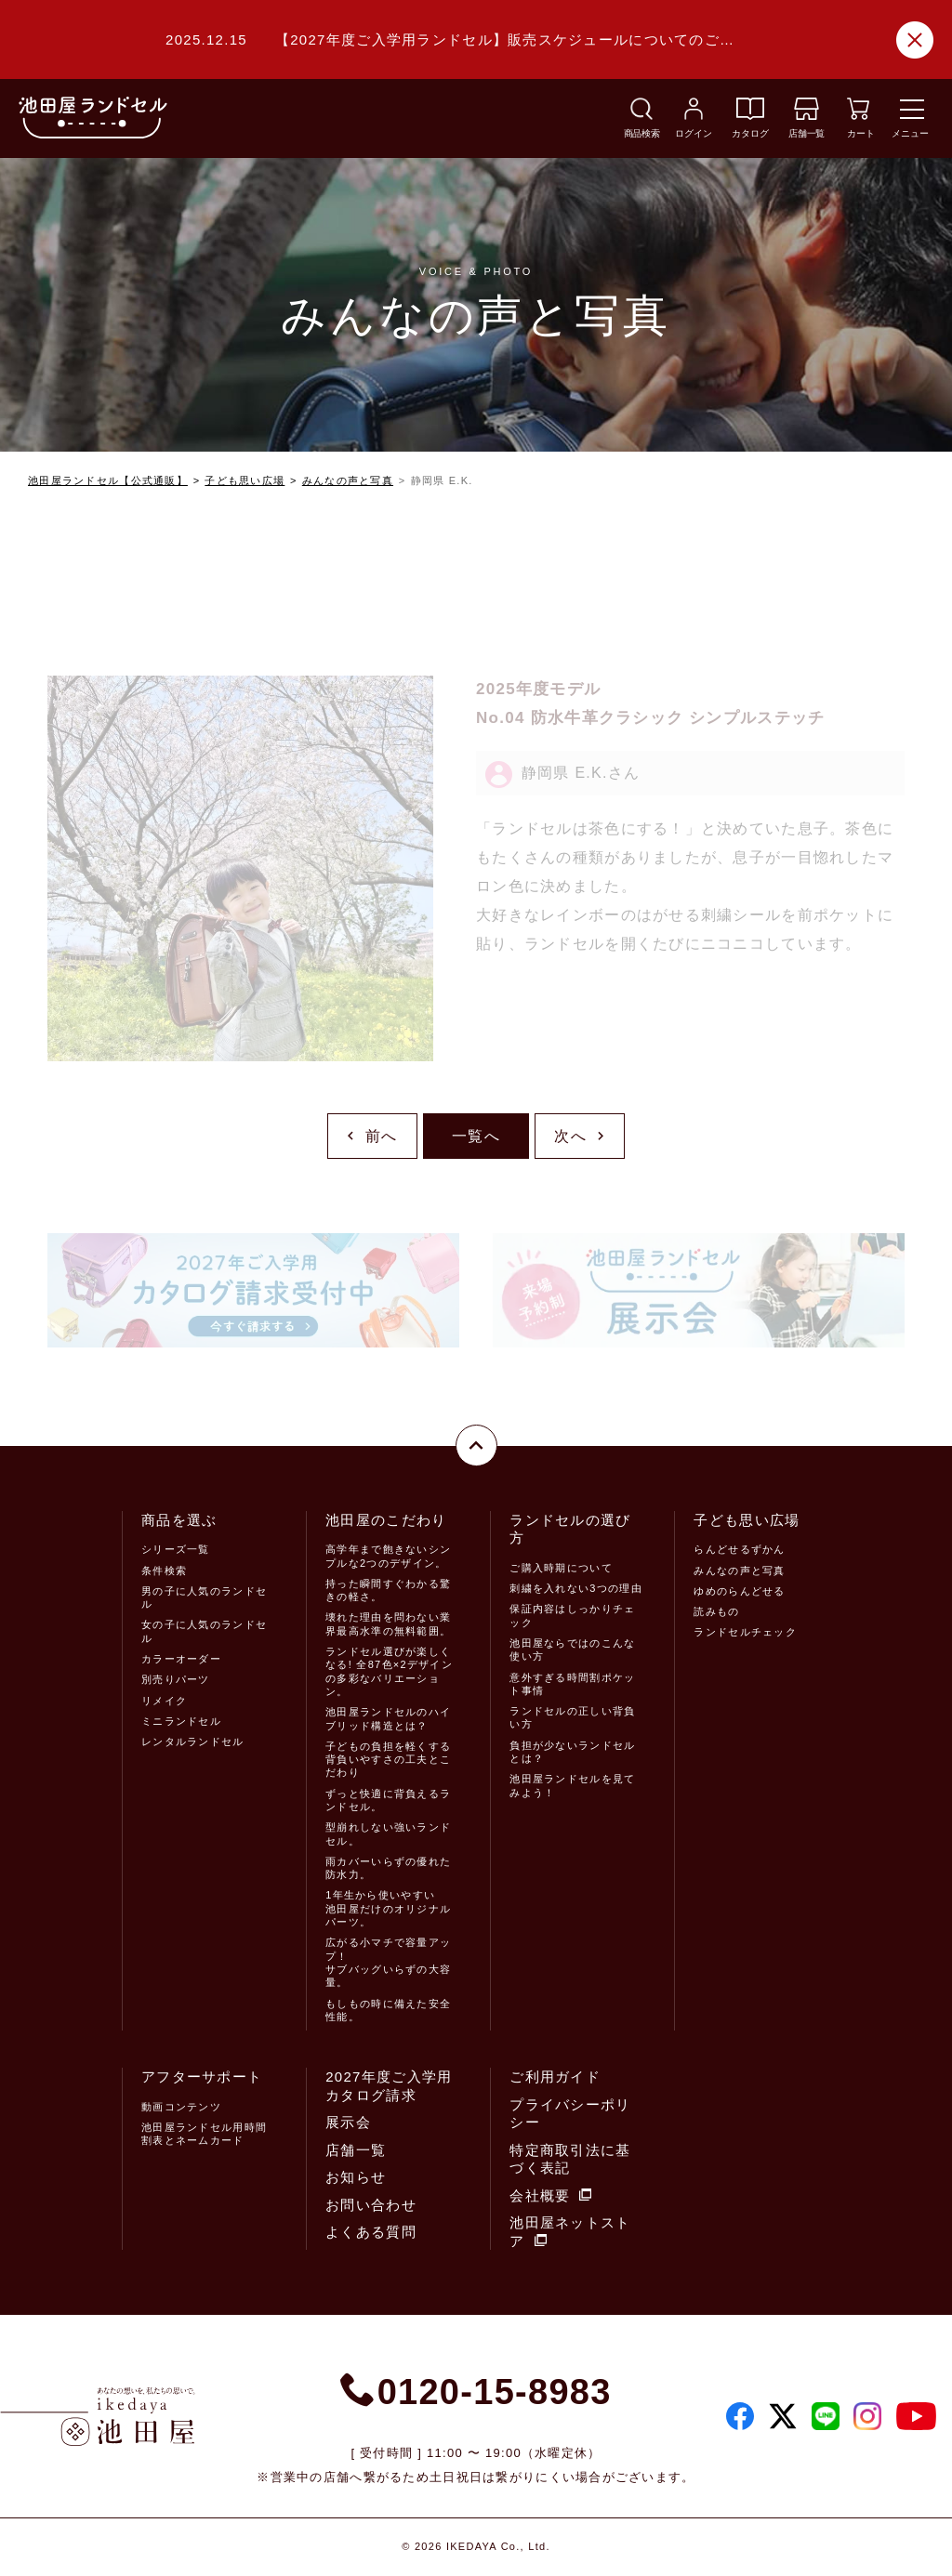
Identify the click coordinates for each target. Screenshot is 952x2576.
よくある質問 (370, 2232)
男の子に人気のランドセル (204, 1597)
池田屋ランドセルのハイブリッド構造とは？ (388, 1718)
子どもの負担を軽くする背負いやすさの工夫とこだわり (388, 1760)
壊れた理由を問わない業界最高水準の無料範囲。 (388, 1623)
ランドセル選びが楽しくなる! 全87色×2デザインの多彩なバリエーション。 (389, 1671)
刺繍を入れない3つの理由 (575, 1588)
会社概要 (550, 2195)
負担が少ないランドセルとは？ (572, 1752)
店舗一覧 (355, 2150)
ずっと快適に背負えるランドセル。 (388, 1800)
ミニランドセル (181, 1721)
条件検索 (164, 1570)
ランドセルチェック (745, 1631)
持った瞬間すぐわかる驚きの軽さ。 (388, 1590)
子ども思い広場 (244, 480)
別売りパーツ (175, 1679)
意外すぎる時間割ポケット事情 (572, 1684)
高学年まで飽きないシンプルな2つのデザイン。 (388, 1556)
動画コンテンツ (181, 2106)
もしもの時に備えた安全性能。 (388, 2010)
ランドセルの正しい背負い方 (572, 1717)
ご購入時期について (561, 1567)
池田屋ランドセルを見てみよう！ (572, 1785)
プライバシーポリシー (569, 2113)
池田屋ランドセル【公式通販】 (108, 480)
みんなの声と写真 (347, 480)
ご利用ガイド (555, 2076)
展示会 (348, 2122)
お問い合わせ (370, 2205)
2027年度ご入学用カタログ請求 (388, 2086)
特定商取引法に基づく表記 (569, 2159)
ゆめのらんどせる (739, 1591)
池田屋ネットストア (569, 2232)
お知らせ (355, 2177)
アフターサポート (201, 2076)
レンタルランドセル (193, 1741)
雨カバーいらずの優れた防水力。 (388, 1868)
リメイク (164, 1700)
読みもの (716, 1611)
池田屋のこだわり (385, 1520)
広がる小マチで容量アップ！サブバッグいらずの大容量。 (388, 1962)
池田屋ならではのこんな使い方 (572, 1649)
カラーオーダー (181, 1658)
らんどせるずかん (739, 1549)
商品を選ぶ (179, 1520)
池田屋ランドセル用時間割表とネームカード (204, 2134)
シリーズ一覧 (175, 1549)
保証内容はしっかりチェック (572, 1615)
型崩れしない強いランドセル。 (388, 1833)
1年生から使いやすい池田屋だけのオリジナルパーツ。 (388, 1908)
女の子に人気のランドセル (204, 1631)
